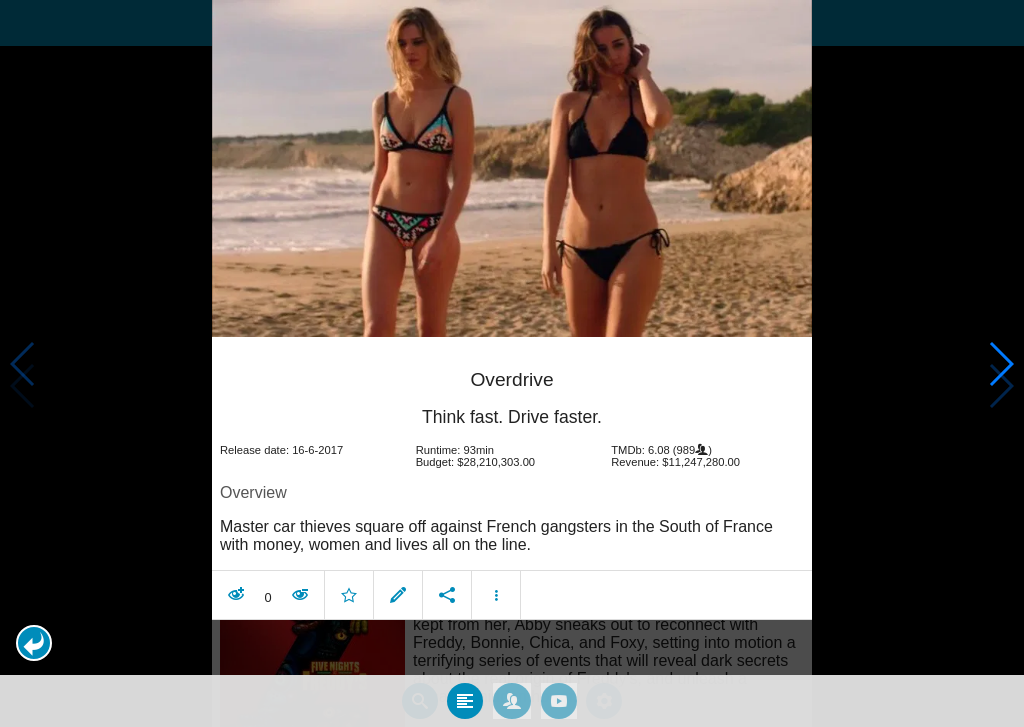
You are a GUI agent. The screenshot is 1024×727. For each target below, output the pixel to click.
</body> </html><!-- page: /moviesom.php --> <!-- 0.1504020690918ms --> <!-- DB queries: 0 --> (512, 363)
